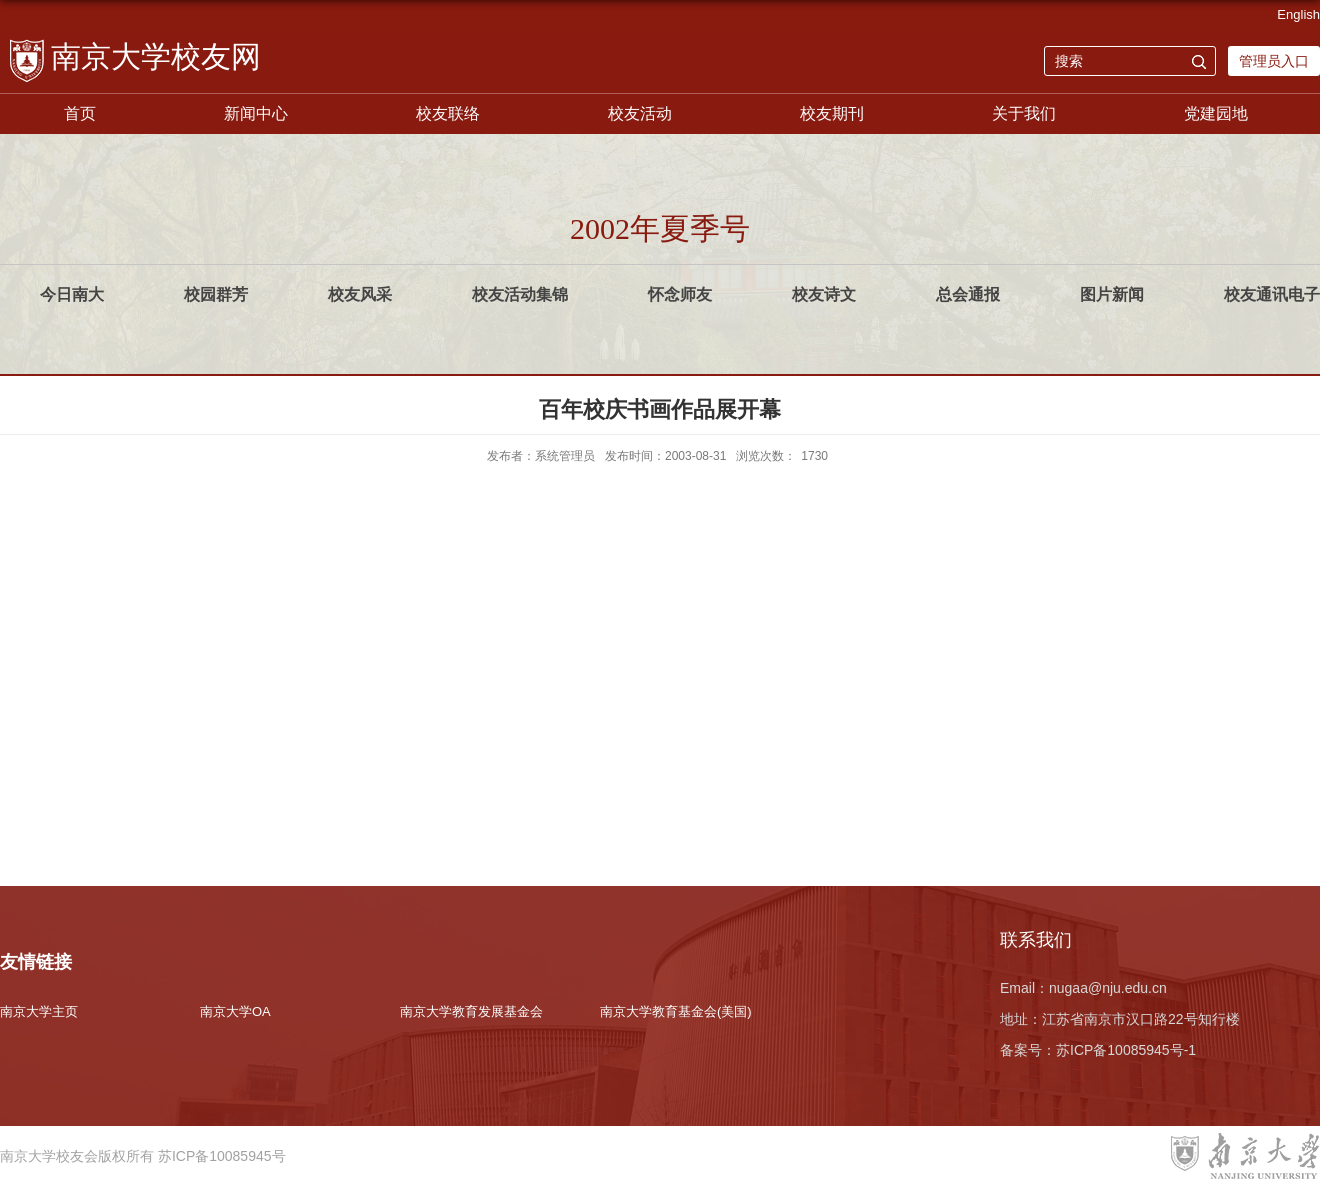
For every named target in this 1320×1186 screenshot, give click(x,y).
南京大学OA (235, 1011)
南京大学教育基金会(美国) (676, 1011)
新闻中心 (256, 113)
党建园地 (1216, 113)
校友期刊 (832, 113)
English (1298, 14)
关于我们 (1024, 113)
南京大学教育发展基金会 (471, 1011)
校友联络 (448, 113)
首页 (80, 113)
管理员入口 (1274, 61)
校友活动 (640, 113)
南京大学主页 (39, 1011)
